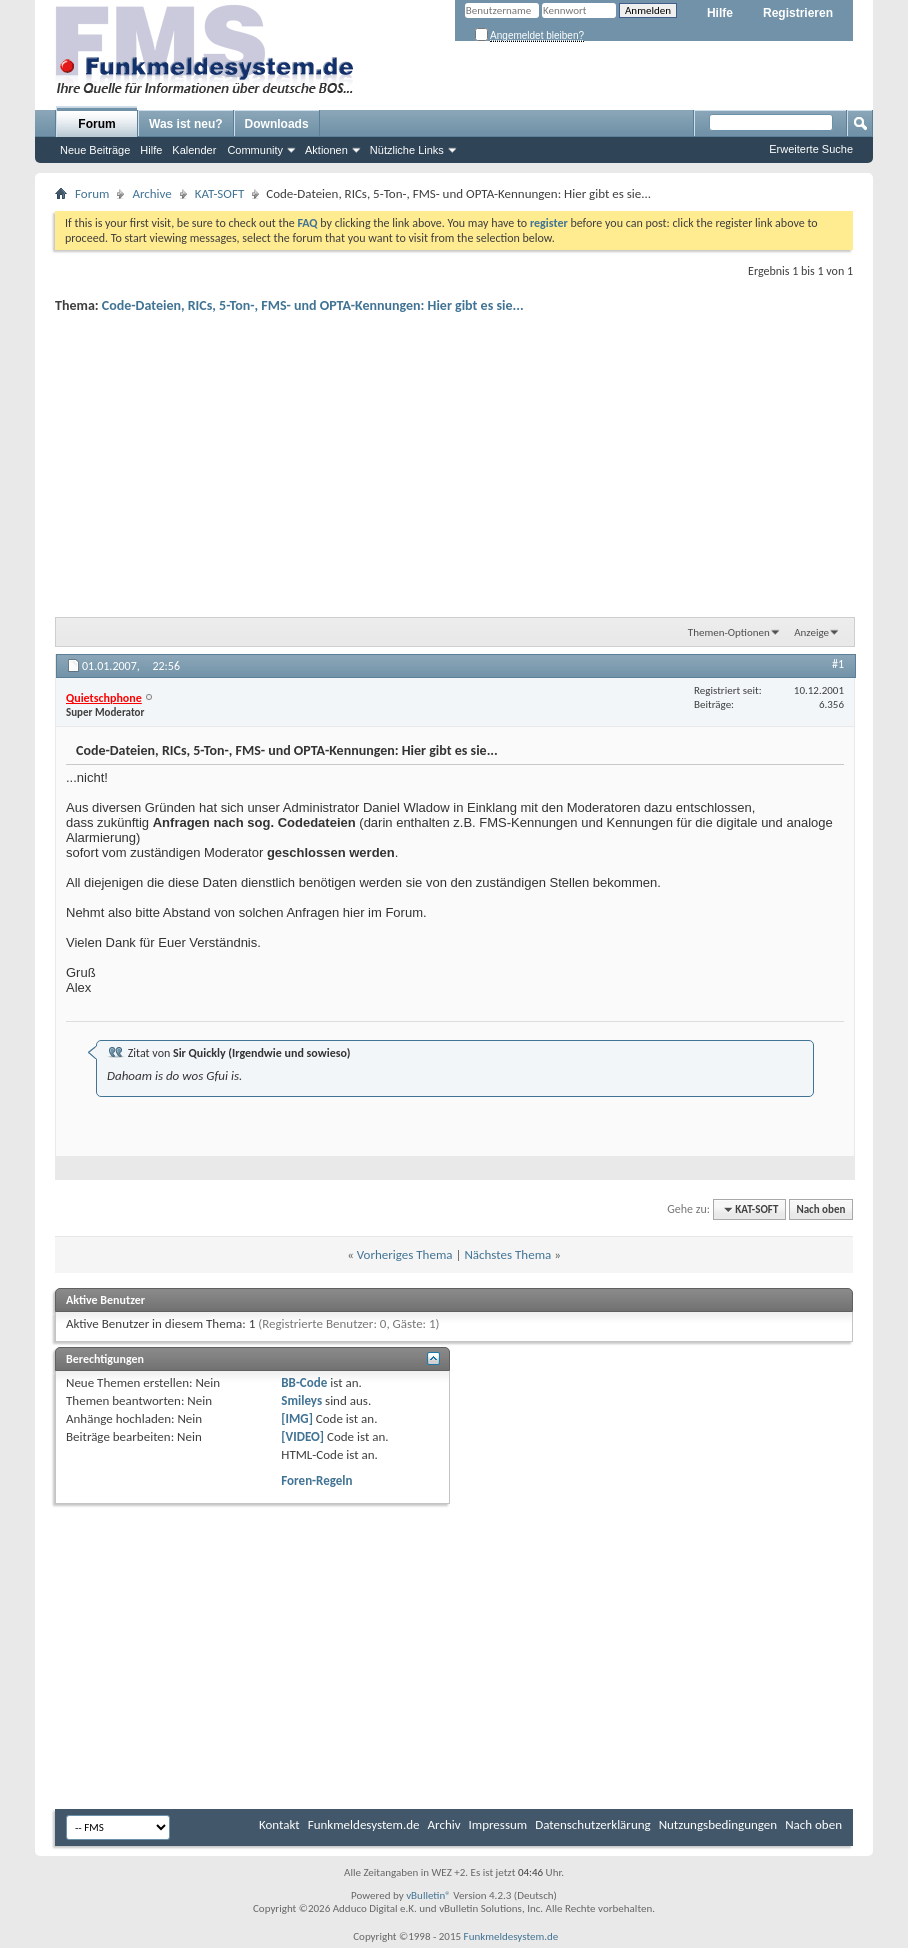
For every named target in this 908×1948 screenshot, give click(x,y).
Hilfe (720, 13)
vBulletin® (428, 1895)
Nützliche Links (407, 150)
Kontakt (279, 1824)
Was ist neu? (186, 124)
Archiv (444, 1824)
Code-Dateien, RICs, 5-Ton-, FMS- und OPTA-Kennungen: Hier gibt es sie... (313, 305)
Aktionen (326, 150)
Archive (151, 193)
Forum (96, 124)
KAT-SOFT (219, 193)
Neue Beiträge (95, 150)
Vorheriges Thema (405, 1254)
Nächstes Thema (507, 1254)
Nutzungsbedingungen (718, 1824)
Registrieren (798, 13)
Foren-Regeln (316, 1480)
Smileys (301, 1400)
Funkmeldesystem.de (364, 1824)
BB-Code (304, 1382)
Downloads (277, 124)
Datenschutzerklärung (593, 1824)
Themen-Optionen (729, 632)
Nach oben (820, 1209)
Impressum (498, 1824)
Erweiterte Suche (811, 149)
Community (255, 150)
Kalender (194, 150)
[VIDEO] (302, 1436)
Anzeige (811, 632)
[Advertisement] (454, 461)
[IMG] (297, 1418)
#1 (838, 664)
